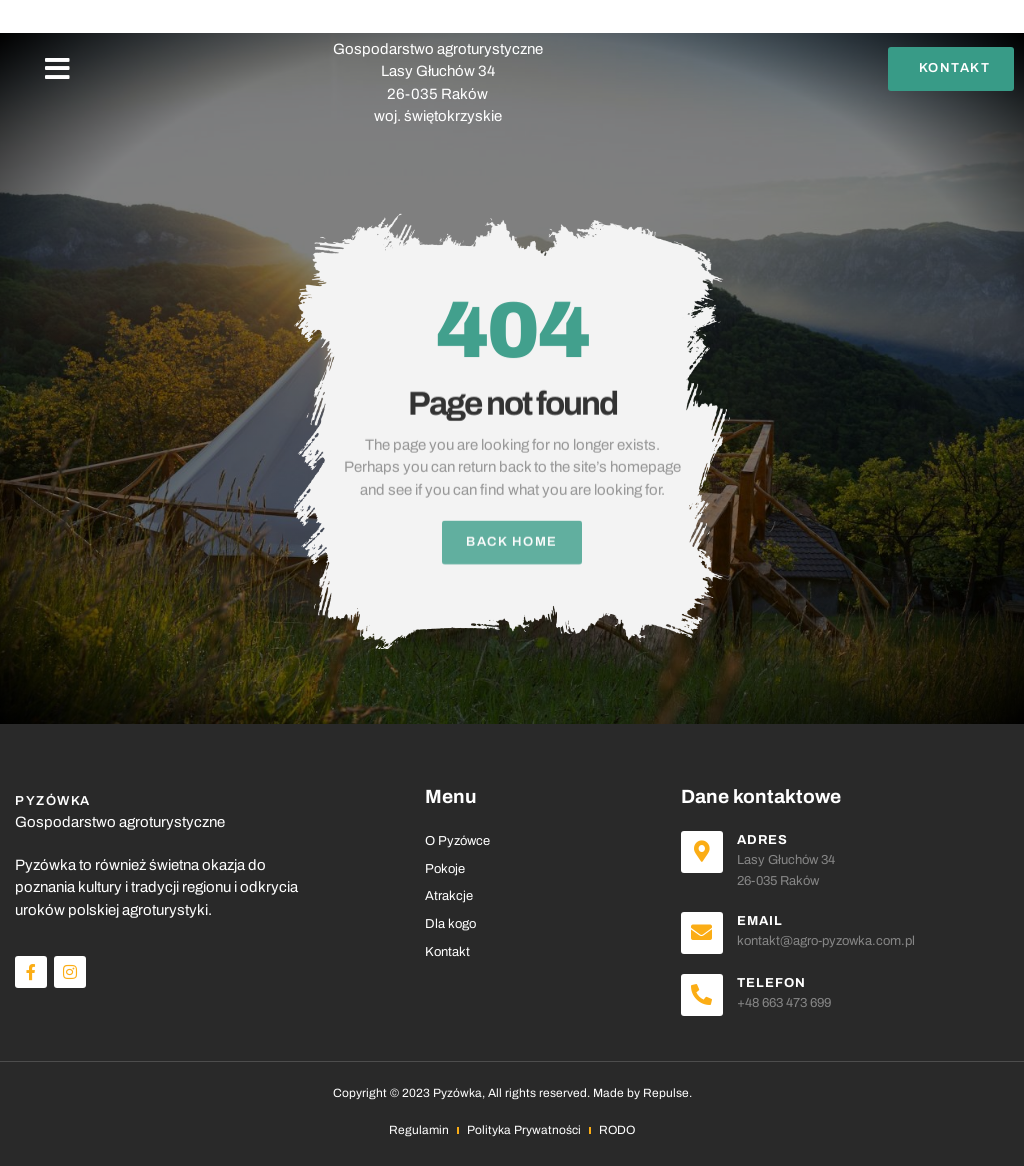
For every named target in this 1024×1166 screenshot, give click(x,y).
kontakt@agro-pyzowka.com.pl (826, 941)
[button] (57, 69)
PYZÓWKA (438, 27)
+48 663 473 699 (784, 1003)
